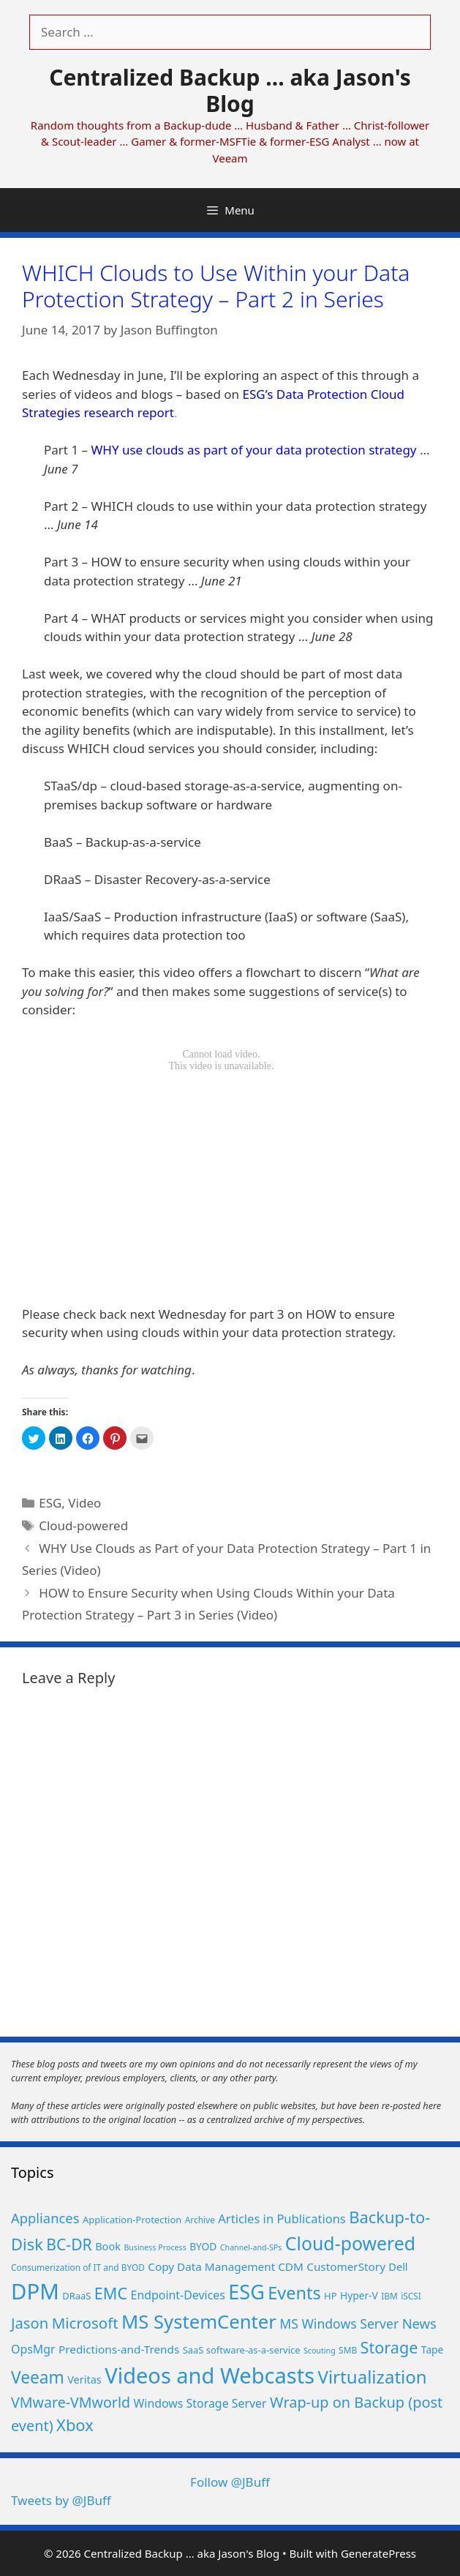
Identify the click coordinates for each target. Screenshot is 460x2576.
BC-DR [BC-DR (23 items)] (69, 2244)
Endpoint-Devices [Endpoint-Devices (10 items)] (178, 2295)
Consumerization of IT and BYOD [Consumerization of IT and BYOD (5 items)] (78, 2267)
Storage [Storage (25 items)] (389, 2347)
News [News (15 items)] (419, 2323)
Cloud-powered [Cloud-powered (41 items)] (350, 2243)
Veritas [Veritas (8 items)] (84, 2379)
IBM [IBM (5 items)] (389, 2296)
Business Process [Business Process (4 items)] (155, 2247)
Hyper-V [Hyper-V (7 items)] (359, 2295)
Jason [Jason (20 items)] (29, 2323)
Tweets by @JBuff (61, 2500)
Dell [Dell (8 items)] (397, 2266)
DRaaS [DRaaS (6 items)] (76, 2295)
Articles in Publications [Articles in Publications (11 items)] (281, 2218)
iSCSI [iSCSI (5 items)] (411, 2296)
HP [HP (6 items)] (330, 2295)
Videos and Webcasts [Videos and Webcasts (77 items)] (209, 2375)
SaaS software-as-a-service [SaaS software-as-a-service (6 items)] (242, 2349)
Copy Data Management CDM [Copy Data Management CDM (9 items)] (225, 2266)
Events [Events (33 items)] (294, 2292)
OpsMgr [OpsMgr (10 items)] (33, 2349)
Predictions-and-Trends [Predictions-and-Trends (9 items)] (119, 2349)
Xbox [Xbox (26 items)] (75, 2424)
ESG (50, 1502)
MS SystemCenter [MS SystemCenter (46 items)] (198, 2321)
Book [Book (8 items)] (108, 2246)
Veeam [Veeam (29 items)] (37, 2377)
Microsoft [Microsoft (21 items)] (85, 2323)
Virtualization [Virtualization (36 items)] (371, 2377)
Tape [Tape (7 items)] (432, 2349)
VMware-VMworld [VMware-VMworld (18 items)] (70, 2402)
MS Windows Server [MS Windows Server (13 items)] (339, 2323)
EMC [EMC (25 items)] (110, 2293)
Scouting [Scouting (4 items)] (319, 2350)
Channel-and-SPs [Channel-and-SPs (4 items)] (251, 2247)
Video (84, 1502)
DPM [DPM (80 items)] (35, 2291)
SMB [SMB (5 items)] (348, 2350)
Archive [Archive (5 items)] (200, 2219)
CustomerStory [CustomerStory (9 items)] (345, 2266)
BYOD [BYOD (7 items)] (202, 2246)
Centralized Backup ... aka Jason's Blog (230, 90)
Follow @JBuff (230, 2482)
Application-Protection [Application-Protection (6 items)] (132, 2219)
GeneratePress (378, 2553)
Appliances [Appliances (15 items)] (45, 2218)
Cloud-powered (83, 1525)
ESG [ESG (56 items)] (246, 2291)
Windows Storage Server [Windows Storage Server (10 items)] (200, 2403)
